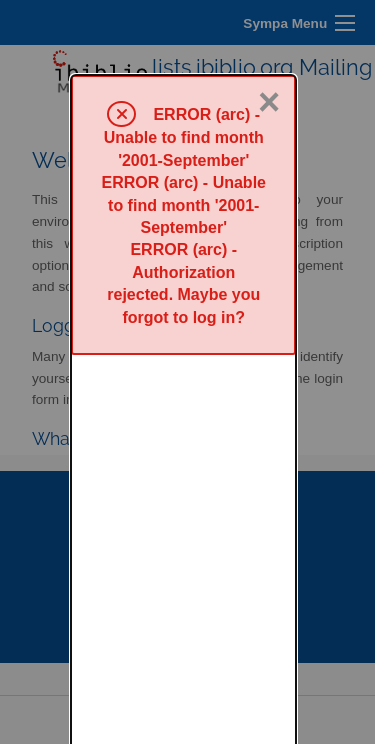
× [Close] (269, 27)
